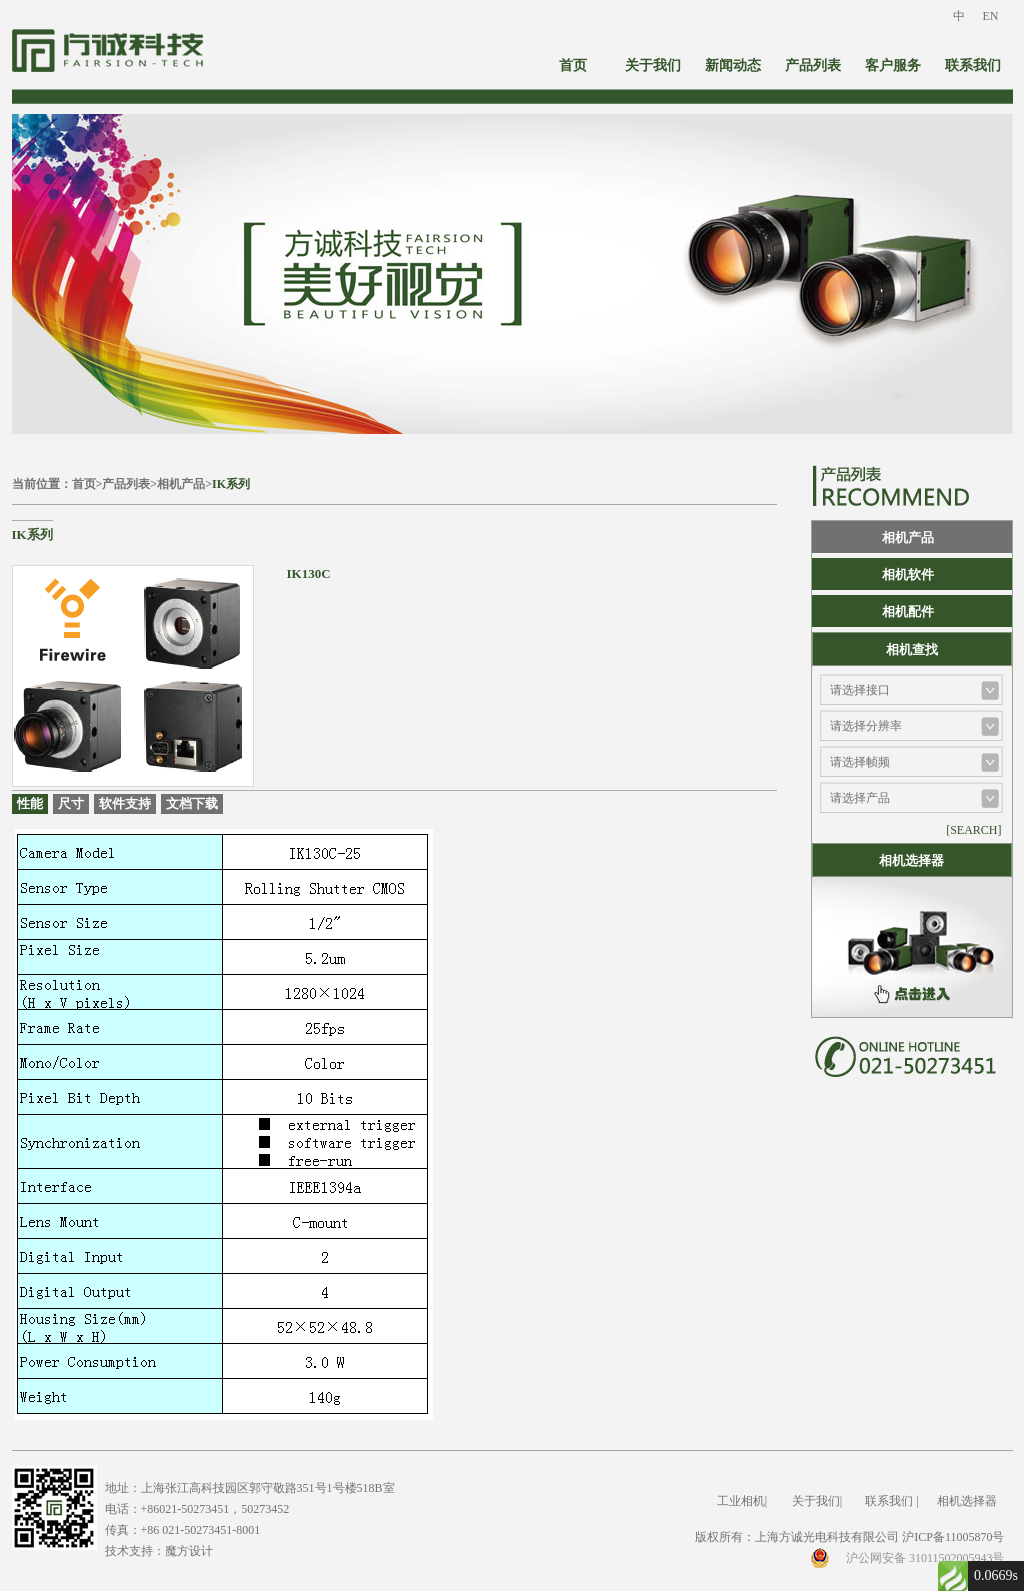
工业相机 (741, 1501)
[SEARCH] (973, 830)
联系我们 (973, 65)
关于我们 (653, 65)
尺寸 (71, 803)
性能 (30, 803)
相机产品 (181, 484)
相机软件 (908, 574)
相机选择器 (967, 1501)
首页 (573, 65)
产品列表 (813, 65)
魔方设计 (189, 1551)
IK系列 (231, 484)
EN (991, 16)
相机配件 (908, 611)
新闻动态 (733, 65)
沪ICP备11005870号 (953, 1537)
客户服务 (893, 65)
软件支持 (125, 803)
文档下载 (192, 803)
